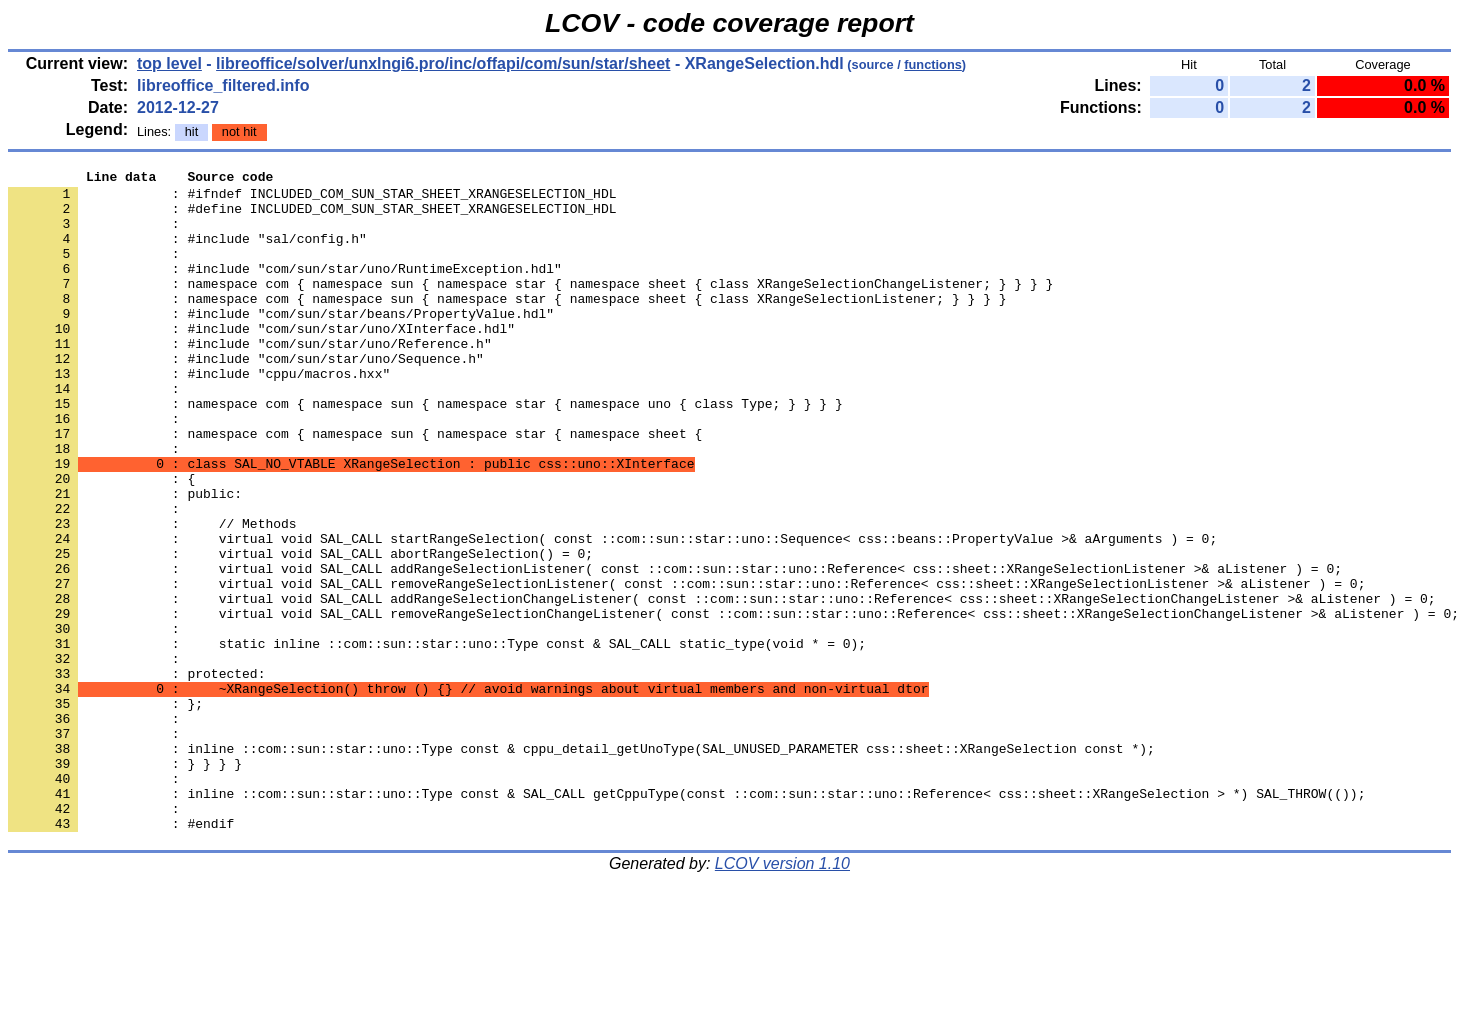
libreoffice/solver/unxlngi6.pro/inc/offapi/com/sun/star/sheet (443, 63)
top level (169, 63)
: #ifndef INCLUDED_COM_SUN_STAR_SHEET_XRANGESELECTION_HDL (312, 199)
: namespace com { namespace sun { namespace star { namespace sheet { (355, 487)
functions (933, 64)
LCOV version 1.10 (782, 995)
